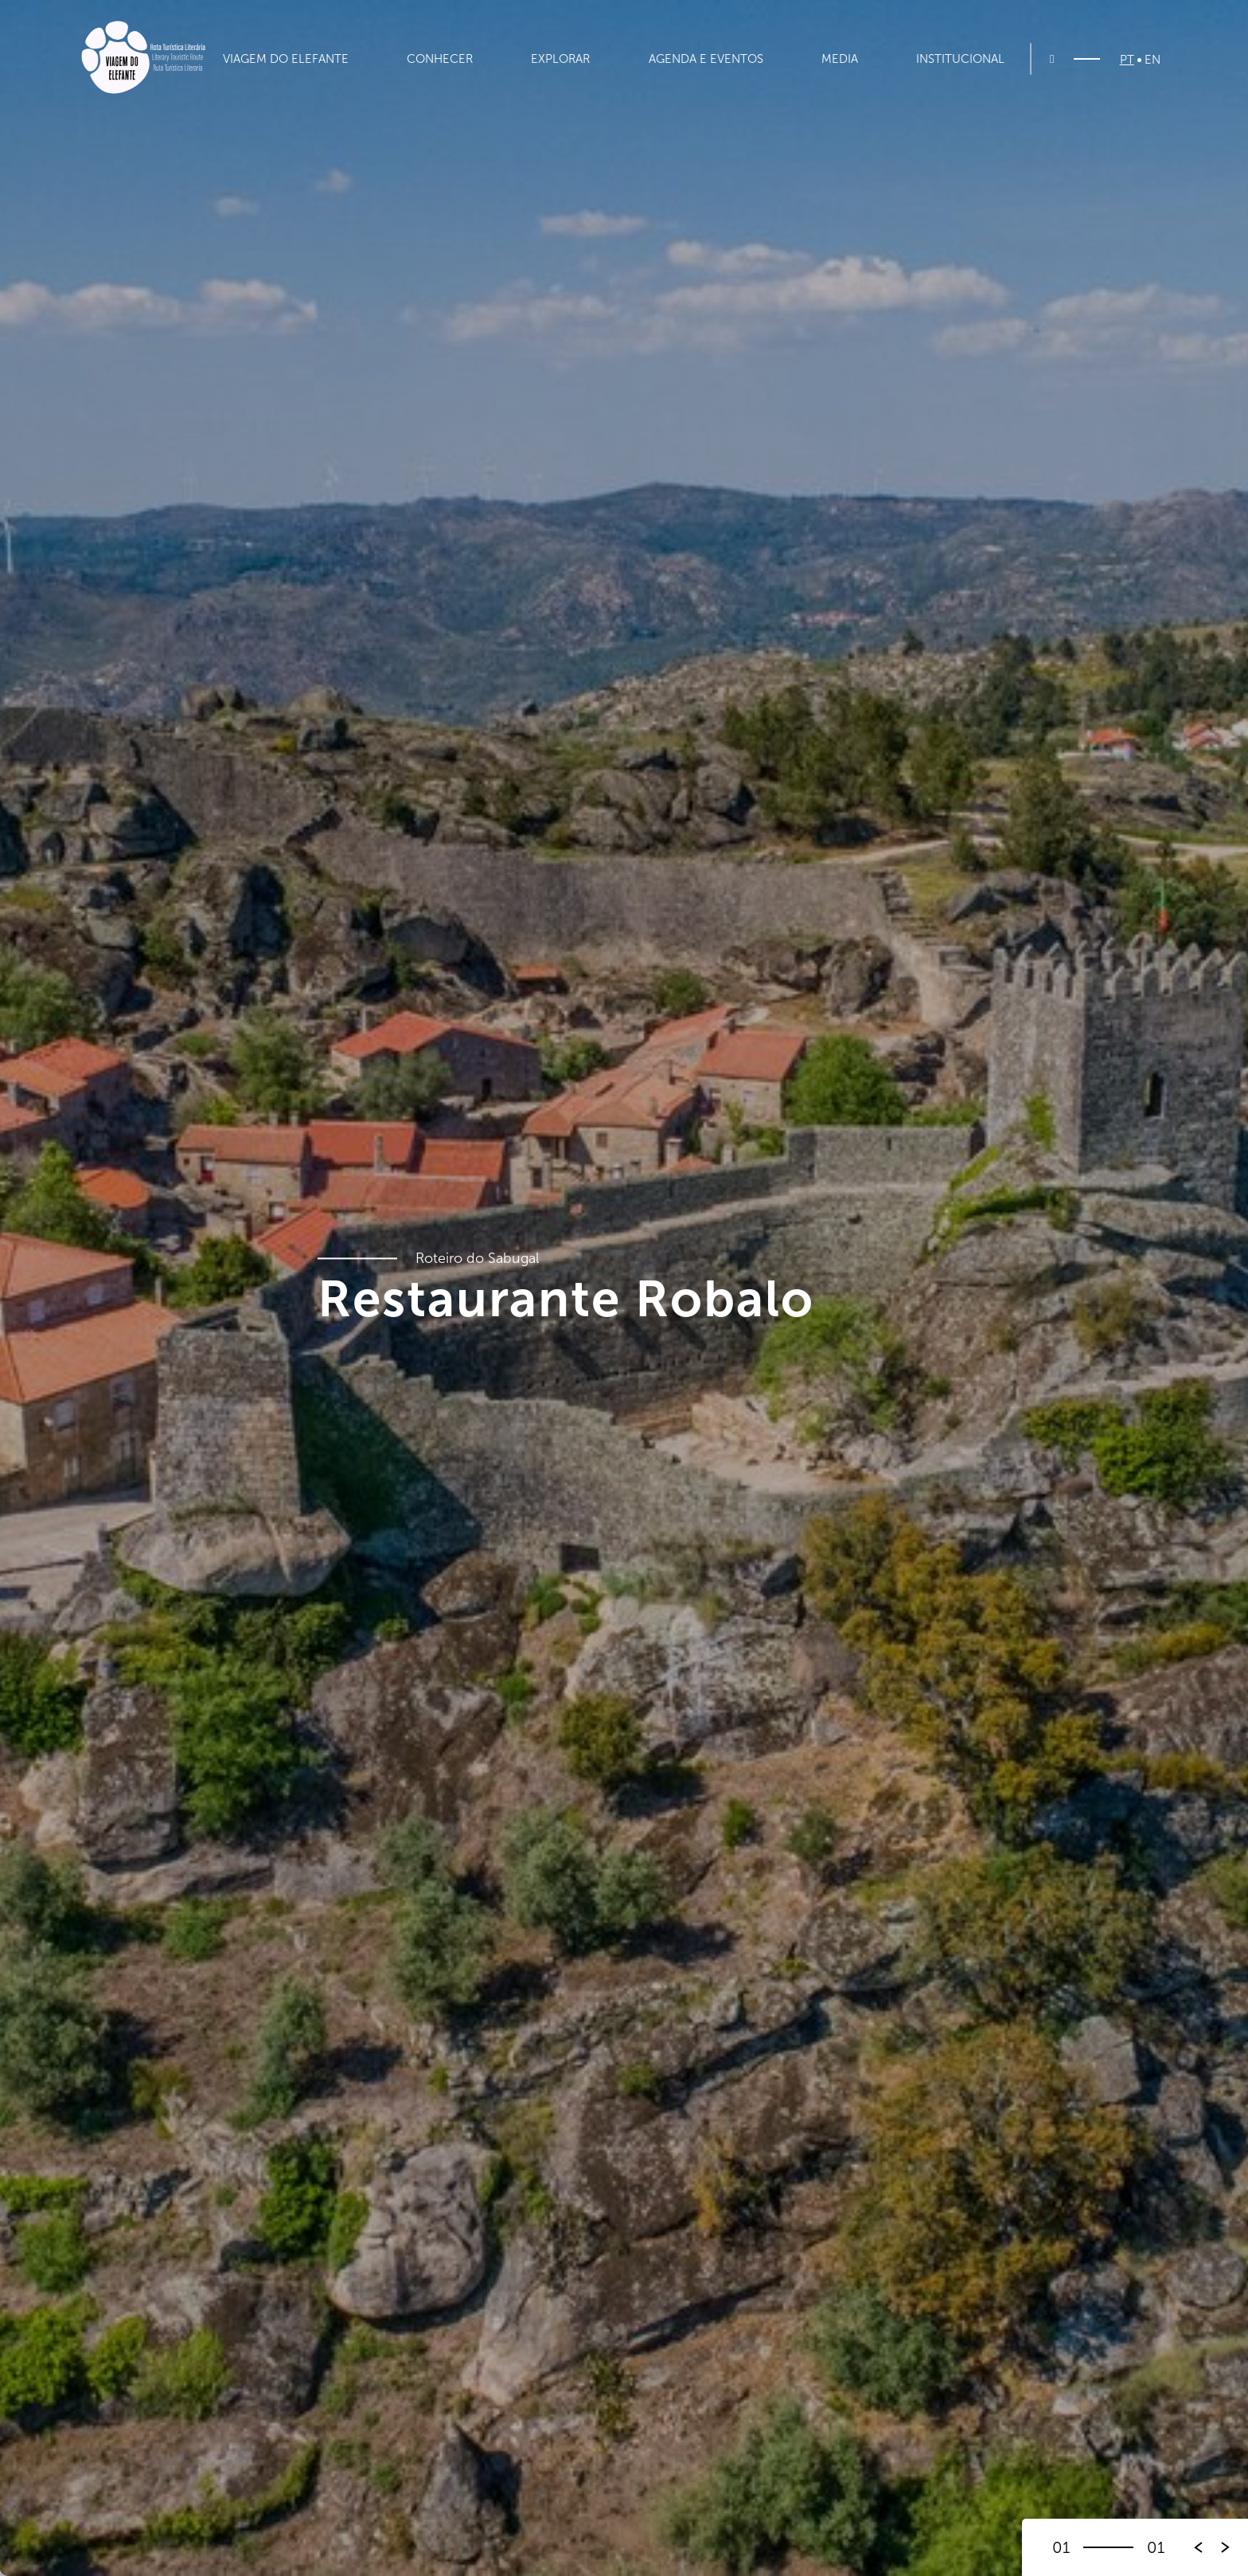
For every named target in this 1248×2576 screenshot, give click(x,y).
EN (1152, 60)
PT (1127, 60)
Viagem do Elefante (286, 59)
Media (839, 59)
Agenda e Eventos (706, 59)
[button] (1225, 2547)
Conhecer (440, 59)
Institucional (960, 59)
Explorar (560, 59)
